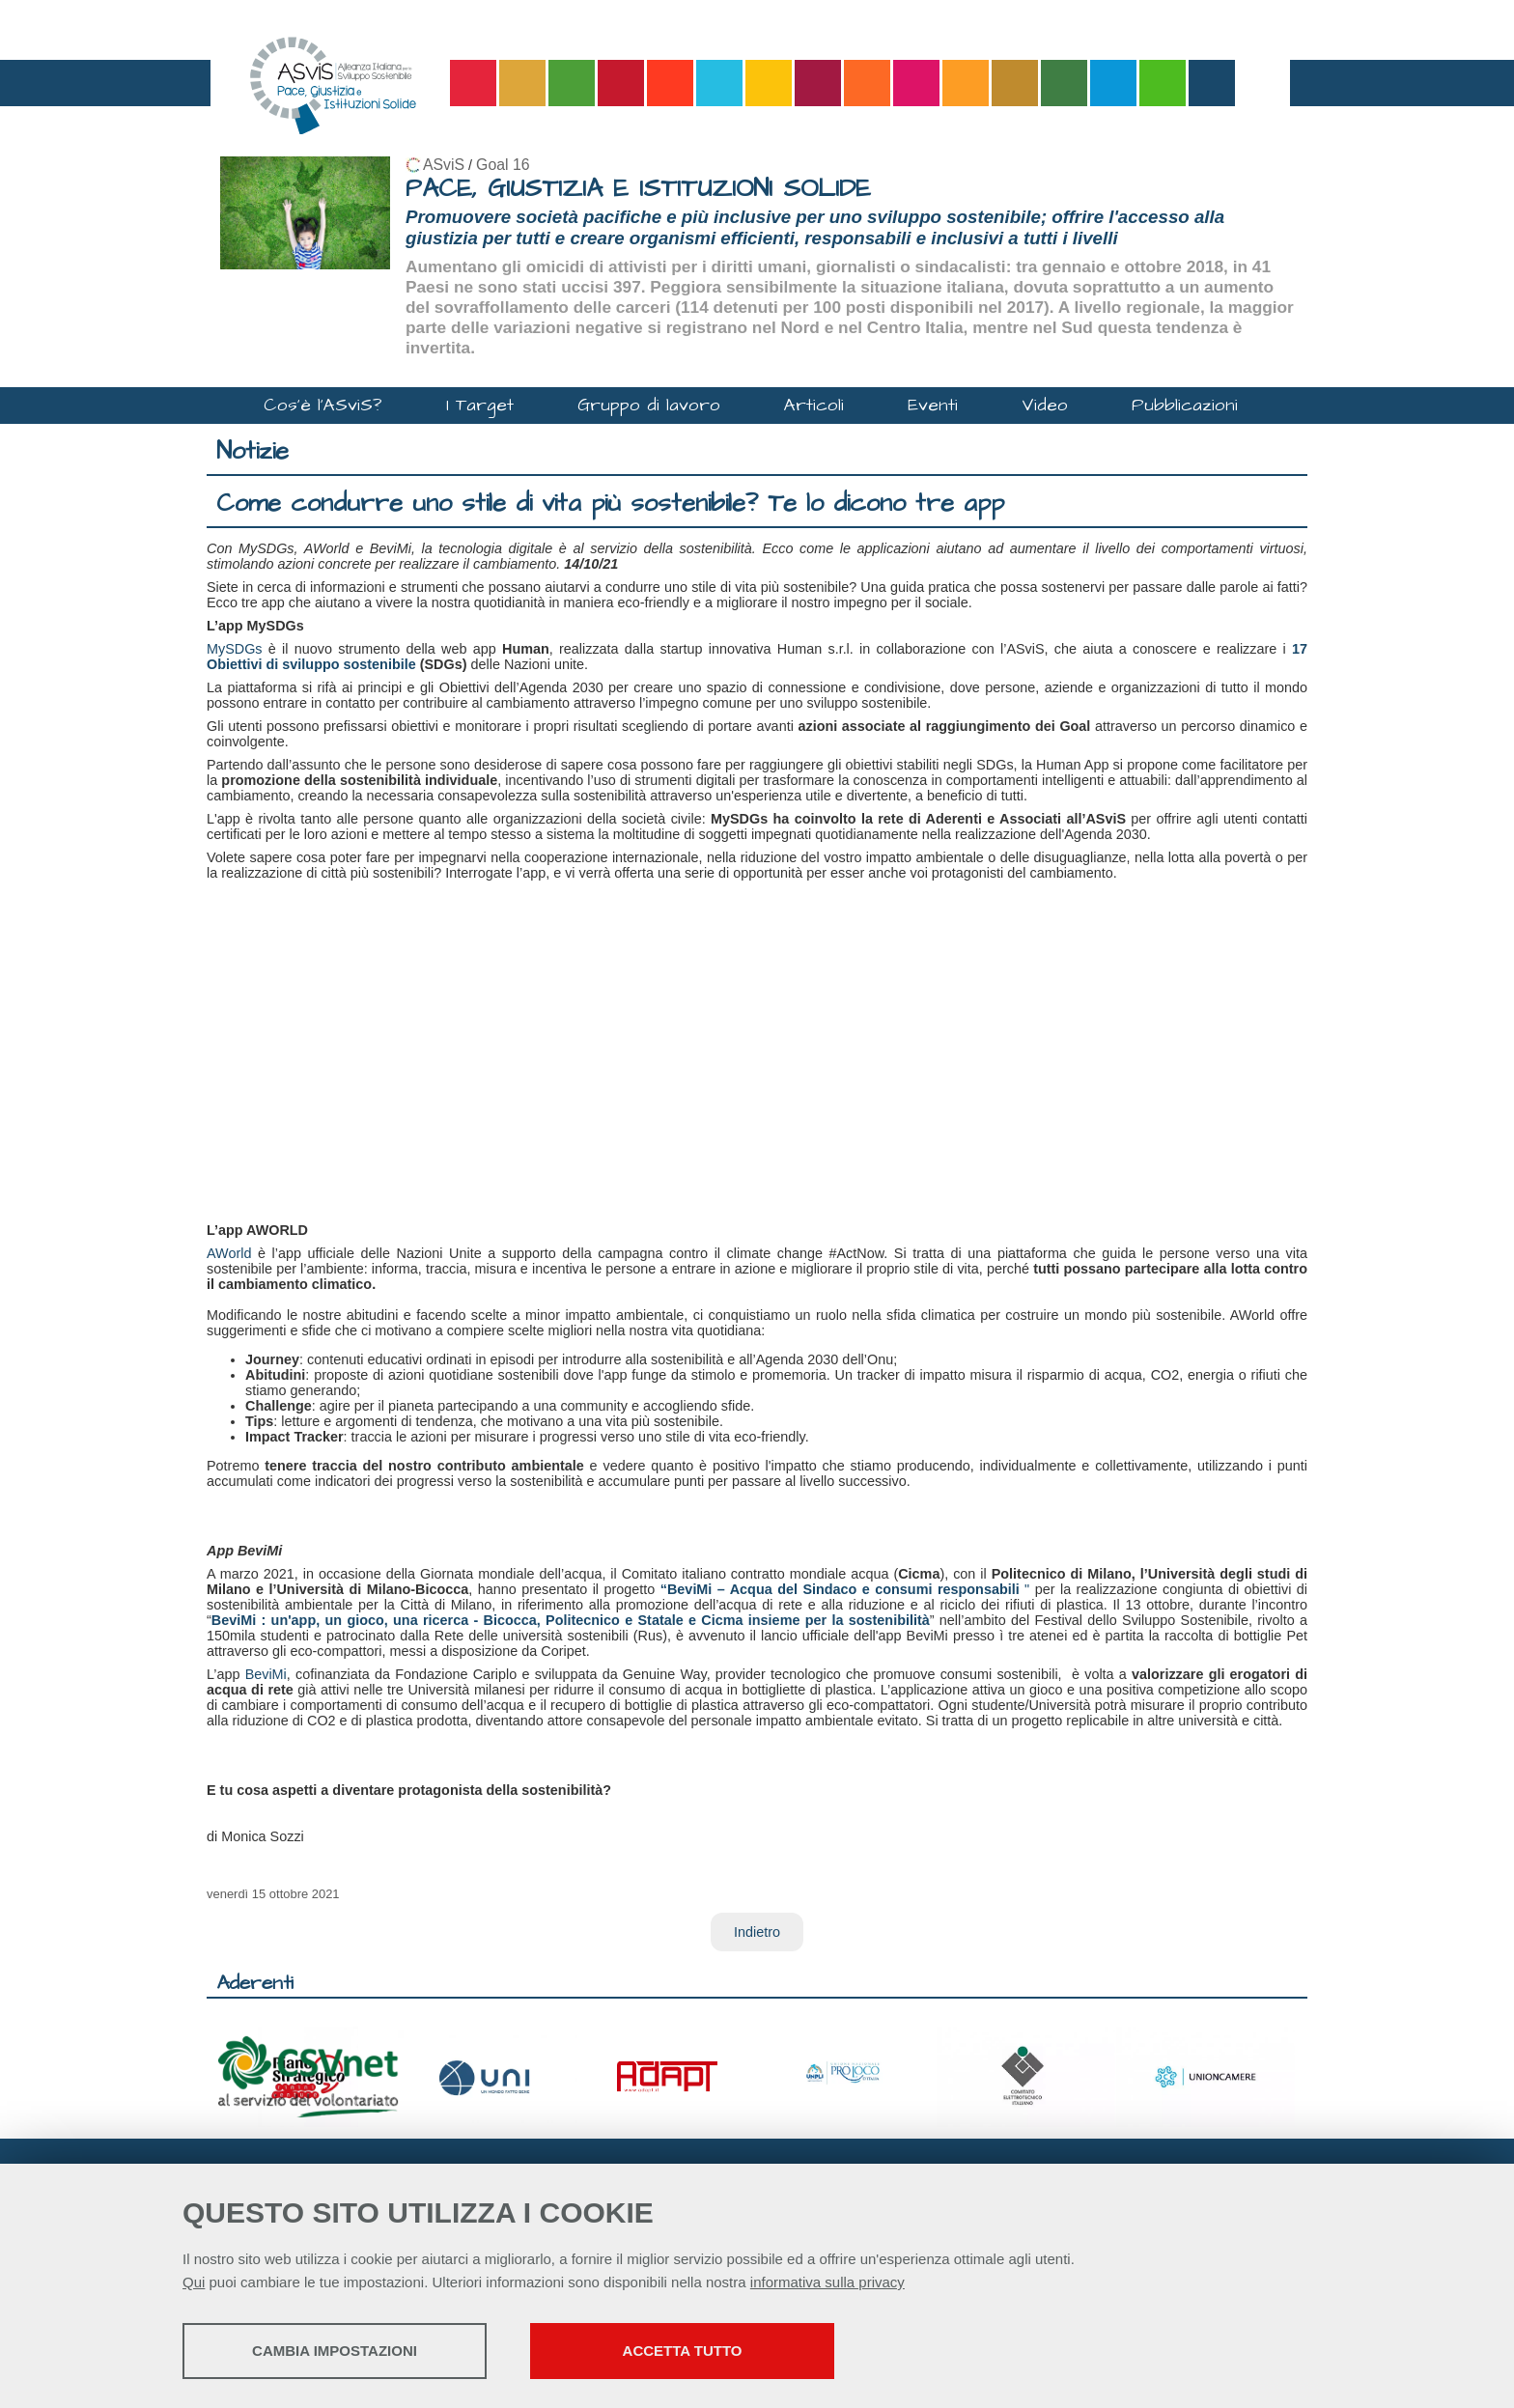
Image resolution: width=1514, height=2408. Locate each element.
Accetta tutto (683, 2350)
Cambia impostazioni (334, 2350)
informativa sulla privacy (827, 2282)
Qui (193, 2282)
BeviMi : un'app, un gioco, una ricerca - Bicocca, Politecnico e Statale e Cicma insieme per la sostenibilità (570, 1620)
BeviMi (266, 1674)
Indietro (757, 1932)
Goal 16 (502, 164)
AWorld (229, 1253)
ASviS (443, 164)
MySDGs (235, 649)
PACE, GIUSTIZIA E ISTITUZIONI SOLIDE (638, 189)
